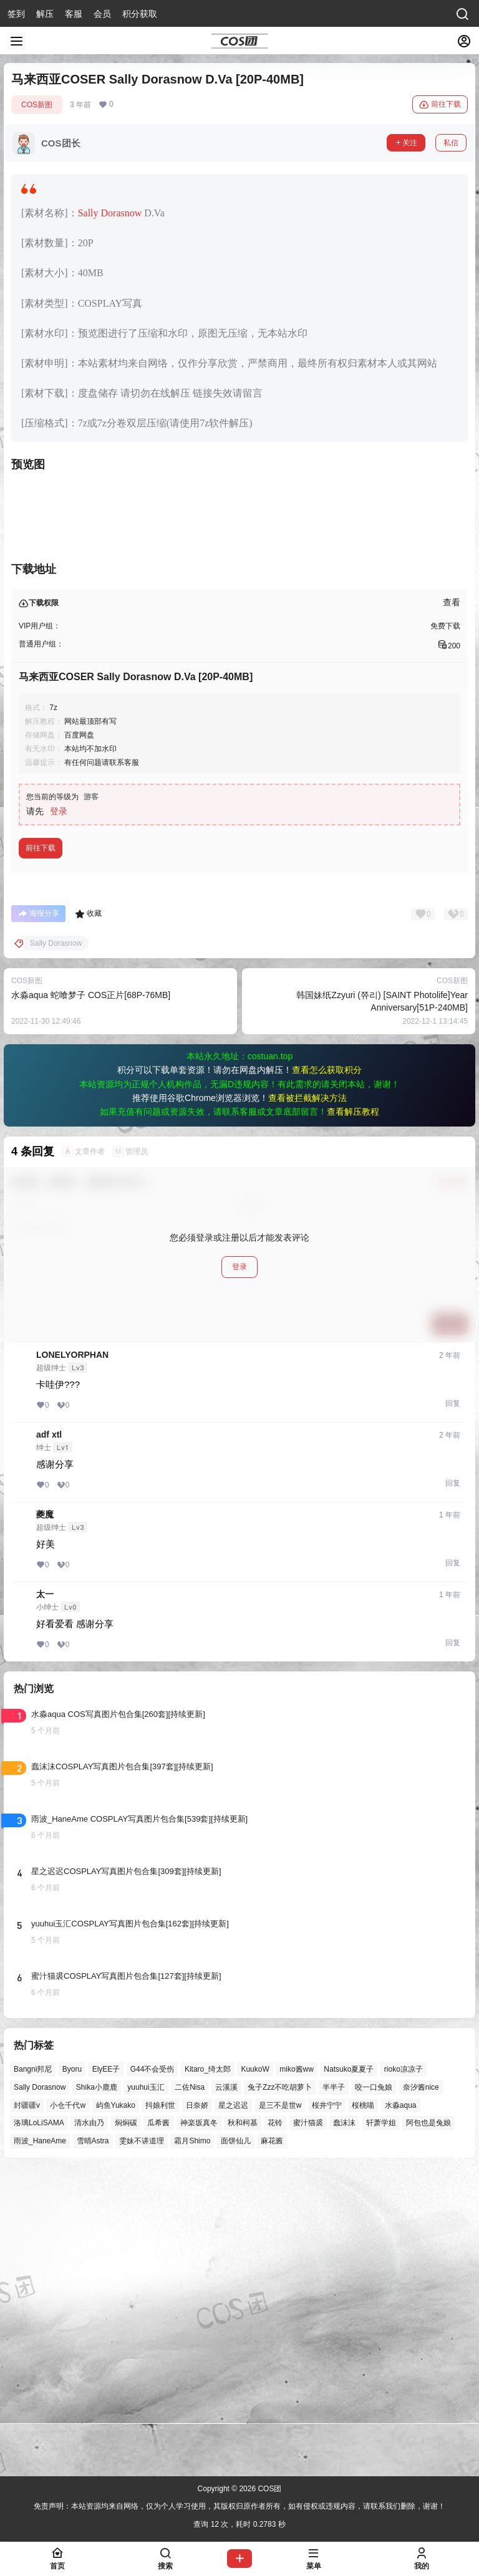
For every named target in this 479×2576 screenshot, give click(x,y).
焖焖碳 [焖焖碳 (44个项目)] (126, 2424)
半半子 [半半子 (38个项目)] (333, 2388)
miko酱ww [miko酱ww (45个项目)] (296, 2370)
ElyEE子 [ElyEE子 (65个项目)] (106, 2370)
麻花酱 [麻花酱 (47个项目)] (272, 2442)
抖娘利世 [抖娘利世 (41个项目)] (160, 2406)
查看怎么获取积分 (327, 1371)
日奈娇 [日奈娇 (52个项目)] (197, 2406)
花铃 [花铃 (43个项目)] (275, 2424)
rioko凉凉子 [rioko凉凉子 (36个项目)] (403, 2370)
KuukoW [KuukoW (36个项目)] (255, 2370)
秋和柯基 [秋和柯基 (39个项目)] (243, 2424)
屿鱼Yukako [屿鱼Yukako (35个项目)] (115, 2406)
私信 (450, 142)
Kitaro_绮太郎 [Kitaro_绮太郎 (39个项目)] (208, 2370)
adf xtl (49, 1735)
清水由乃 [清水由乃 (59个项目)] (89, 2424)
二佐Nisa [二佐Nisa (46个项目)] (190, 2388)
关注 (406, 142)
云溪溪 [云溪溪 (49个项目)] (226, 2388)
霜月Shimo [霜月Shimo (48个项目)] (192, 2442)
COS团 (268, 2488)
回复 (452, 1704)
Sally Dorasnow (110, 213)
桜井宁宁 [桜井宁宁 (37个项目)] (327, 2406)
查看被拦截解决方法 (307, 1399)
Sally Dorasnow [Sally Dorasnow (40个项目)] (39, 2388)
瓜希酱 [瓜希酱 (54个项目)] (158, 2424)
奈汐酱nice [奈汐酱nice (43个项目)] (421, 2388)
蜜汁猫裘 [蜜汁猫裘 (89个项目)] (308, 2424)
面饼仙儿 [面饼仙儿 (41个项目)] (236, 2442)
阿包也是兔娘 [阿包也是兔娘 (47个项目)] (428, 2424)
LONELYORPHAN (72, 1655)
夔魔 (45, 1815)
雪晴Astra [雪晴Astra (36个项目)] (93, 2442)
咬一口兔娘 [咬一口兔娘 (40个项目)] (373, 2388)
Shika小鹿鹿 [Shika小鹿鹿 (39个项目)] (96, 2388)
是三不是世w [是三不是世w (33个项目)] (280, 2406)
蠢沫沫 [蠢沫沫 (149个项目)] (344, 2424)
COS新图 (36, 104)
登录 (58, 1112)
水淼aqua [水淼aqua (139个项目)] (401, 2406)
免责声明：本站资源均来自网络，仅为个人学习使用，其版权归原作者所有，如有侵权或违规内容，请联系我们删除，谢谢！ (239, 2506)
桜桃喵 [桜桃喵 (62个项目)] (363, 2406)
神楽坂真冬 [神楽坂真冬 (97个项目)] (199, 2424)
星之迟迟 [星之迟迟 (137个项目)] (233, 2406)
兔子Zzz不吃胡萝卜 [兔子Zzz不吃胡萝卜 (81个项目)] (280, 2388)
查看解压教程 (353, 1413)
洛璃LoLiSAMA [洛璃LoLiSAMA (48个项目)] (39, 2424)
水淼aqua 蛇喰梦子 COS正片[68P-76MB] (90, 1296)
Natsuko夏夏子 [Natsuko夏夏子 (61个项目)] (349, 2370)
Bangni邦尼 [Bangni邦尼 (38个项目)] (33, 2370)
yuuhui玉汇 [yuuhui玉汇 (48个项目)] (145, 2388)
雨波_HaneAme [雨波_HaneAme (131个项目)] (40, 2442)
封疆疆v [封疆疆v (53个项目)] (27, 2406)
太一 (45, 1895)
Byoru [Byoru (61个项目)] (72, 2370)
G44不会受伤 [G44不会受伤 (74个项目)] (152, 2370)
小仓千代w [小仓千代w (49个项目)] (67, 2406)
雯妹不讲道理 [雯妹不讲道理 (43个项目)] (141, 2442)
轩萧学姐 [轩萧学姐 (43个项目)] (381, 2424)
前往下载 (440, 105)
